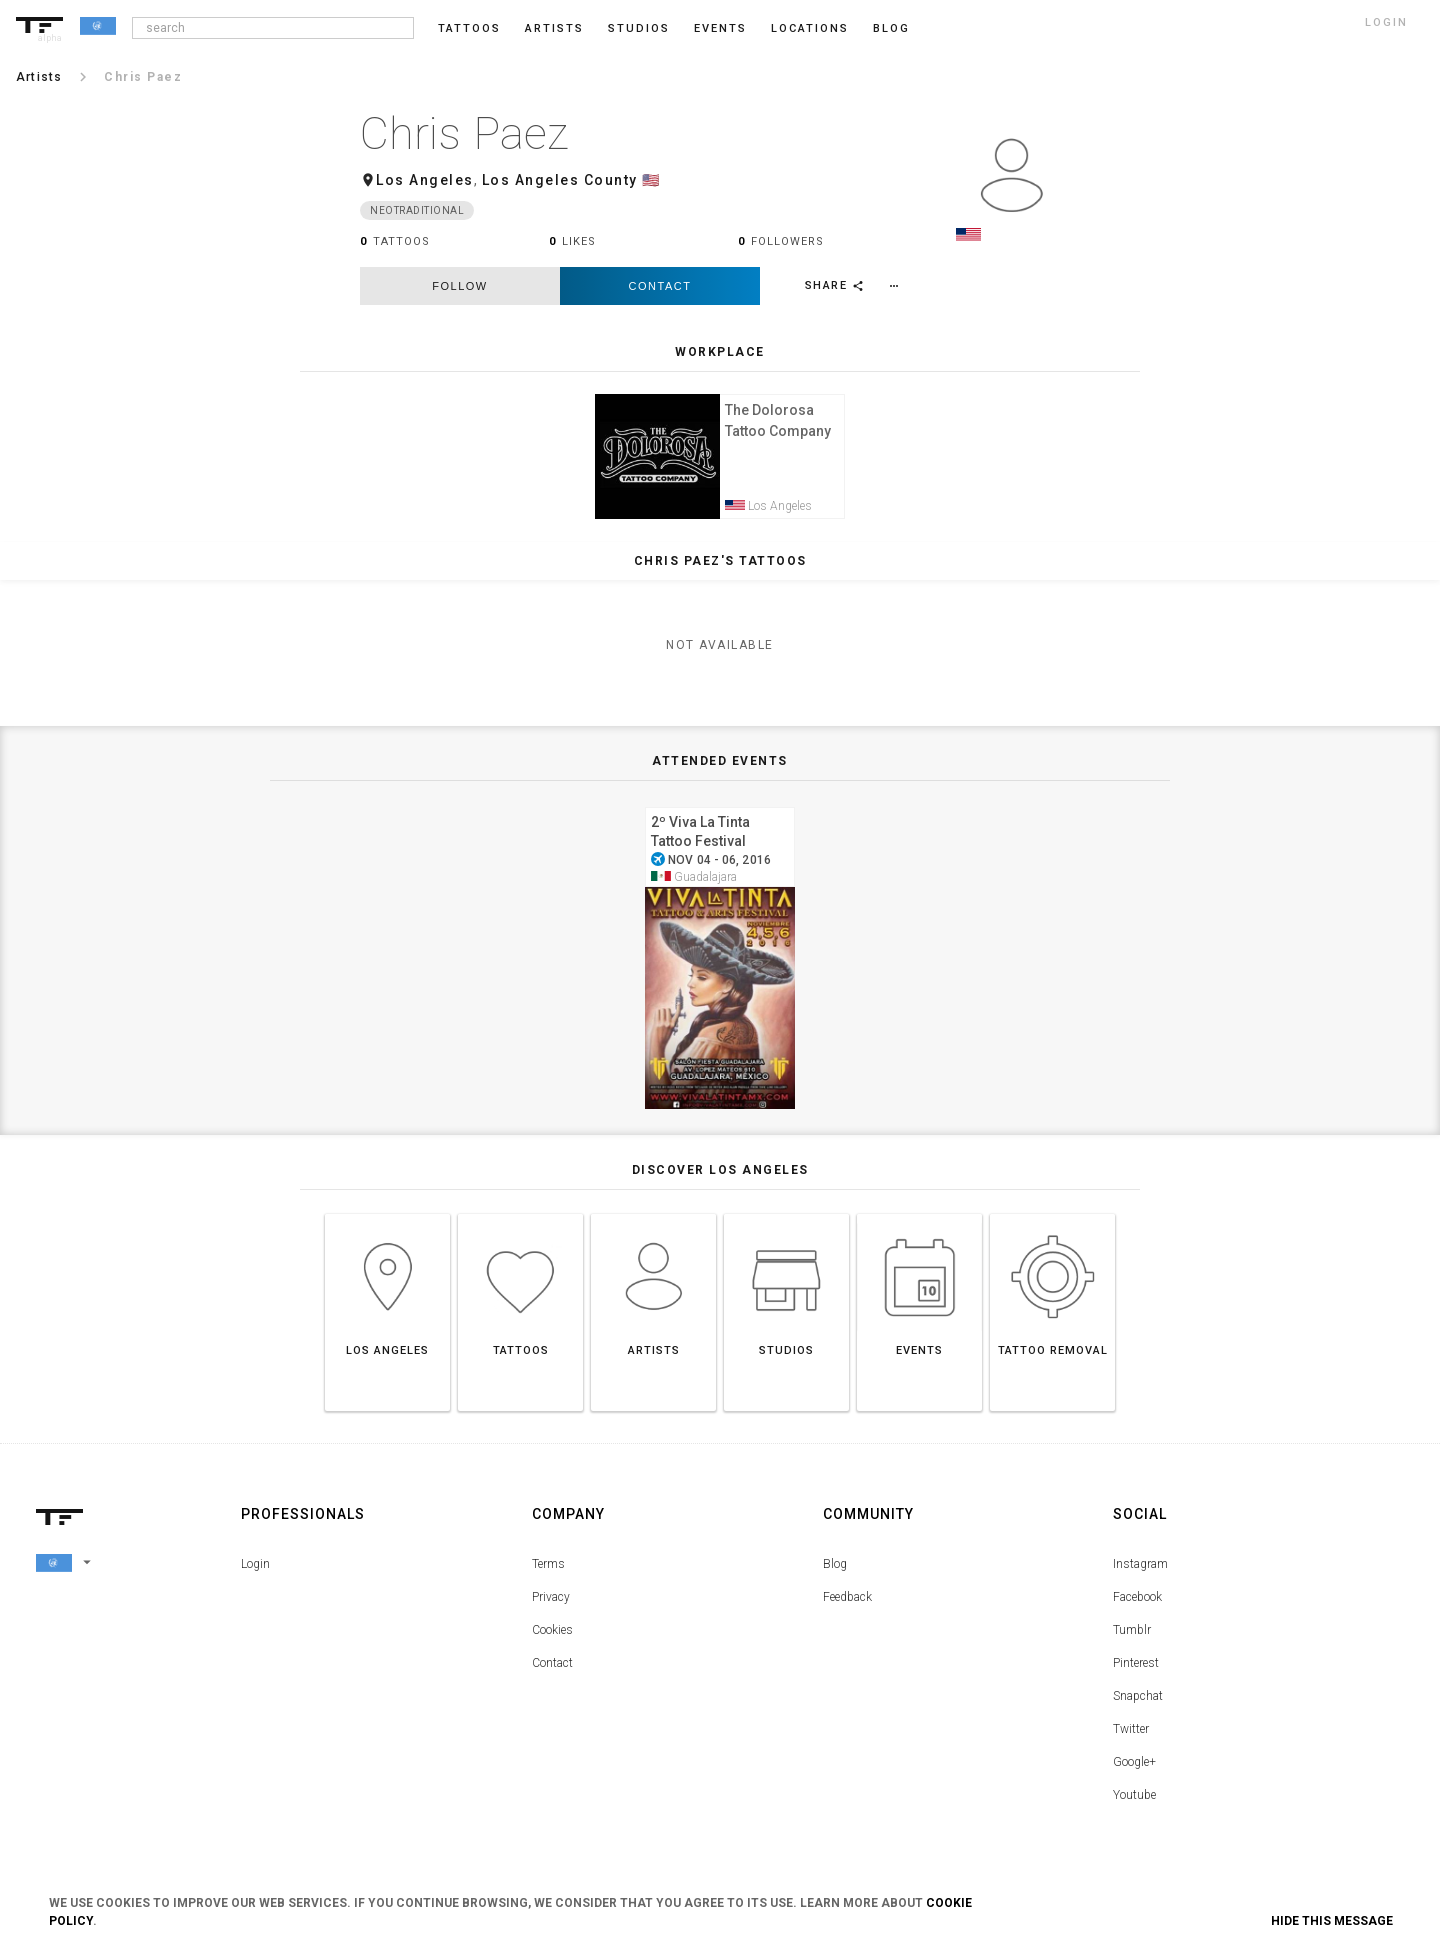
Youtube (1134, 1801)
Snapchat (1138, 1702)
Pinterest (1136, 1669)
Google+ (1134, 1768)
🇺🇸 (651, 180)
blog (891, 28)
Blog (835, 1570)
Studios (639, 28)
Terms (548, 1570)
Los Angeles (425, 180)
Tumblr (1132, 1636)
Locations (810, 28)
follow (459, 286)
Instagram (1140, 1570)
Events (720, 28)
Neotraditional (417, 210)
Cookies (552, 1636)
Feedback (847, 1603)
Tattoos (469, 28)
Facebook (1137, 1603)
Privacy (551, 1603)
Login (255, 1570)
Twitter (1131, 1735)
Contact (660, 286)
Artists (554, 28)
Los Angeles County (560, 180)
